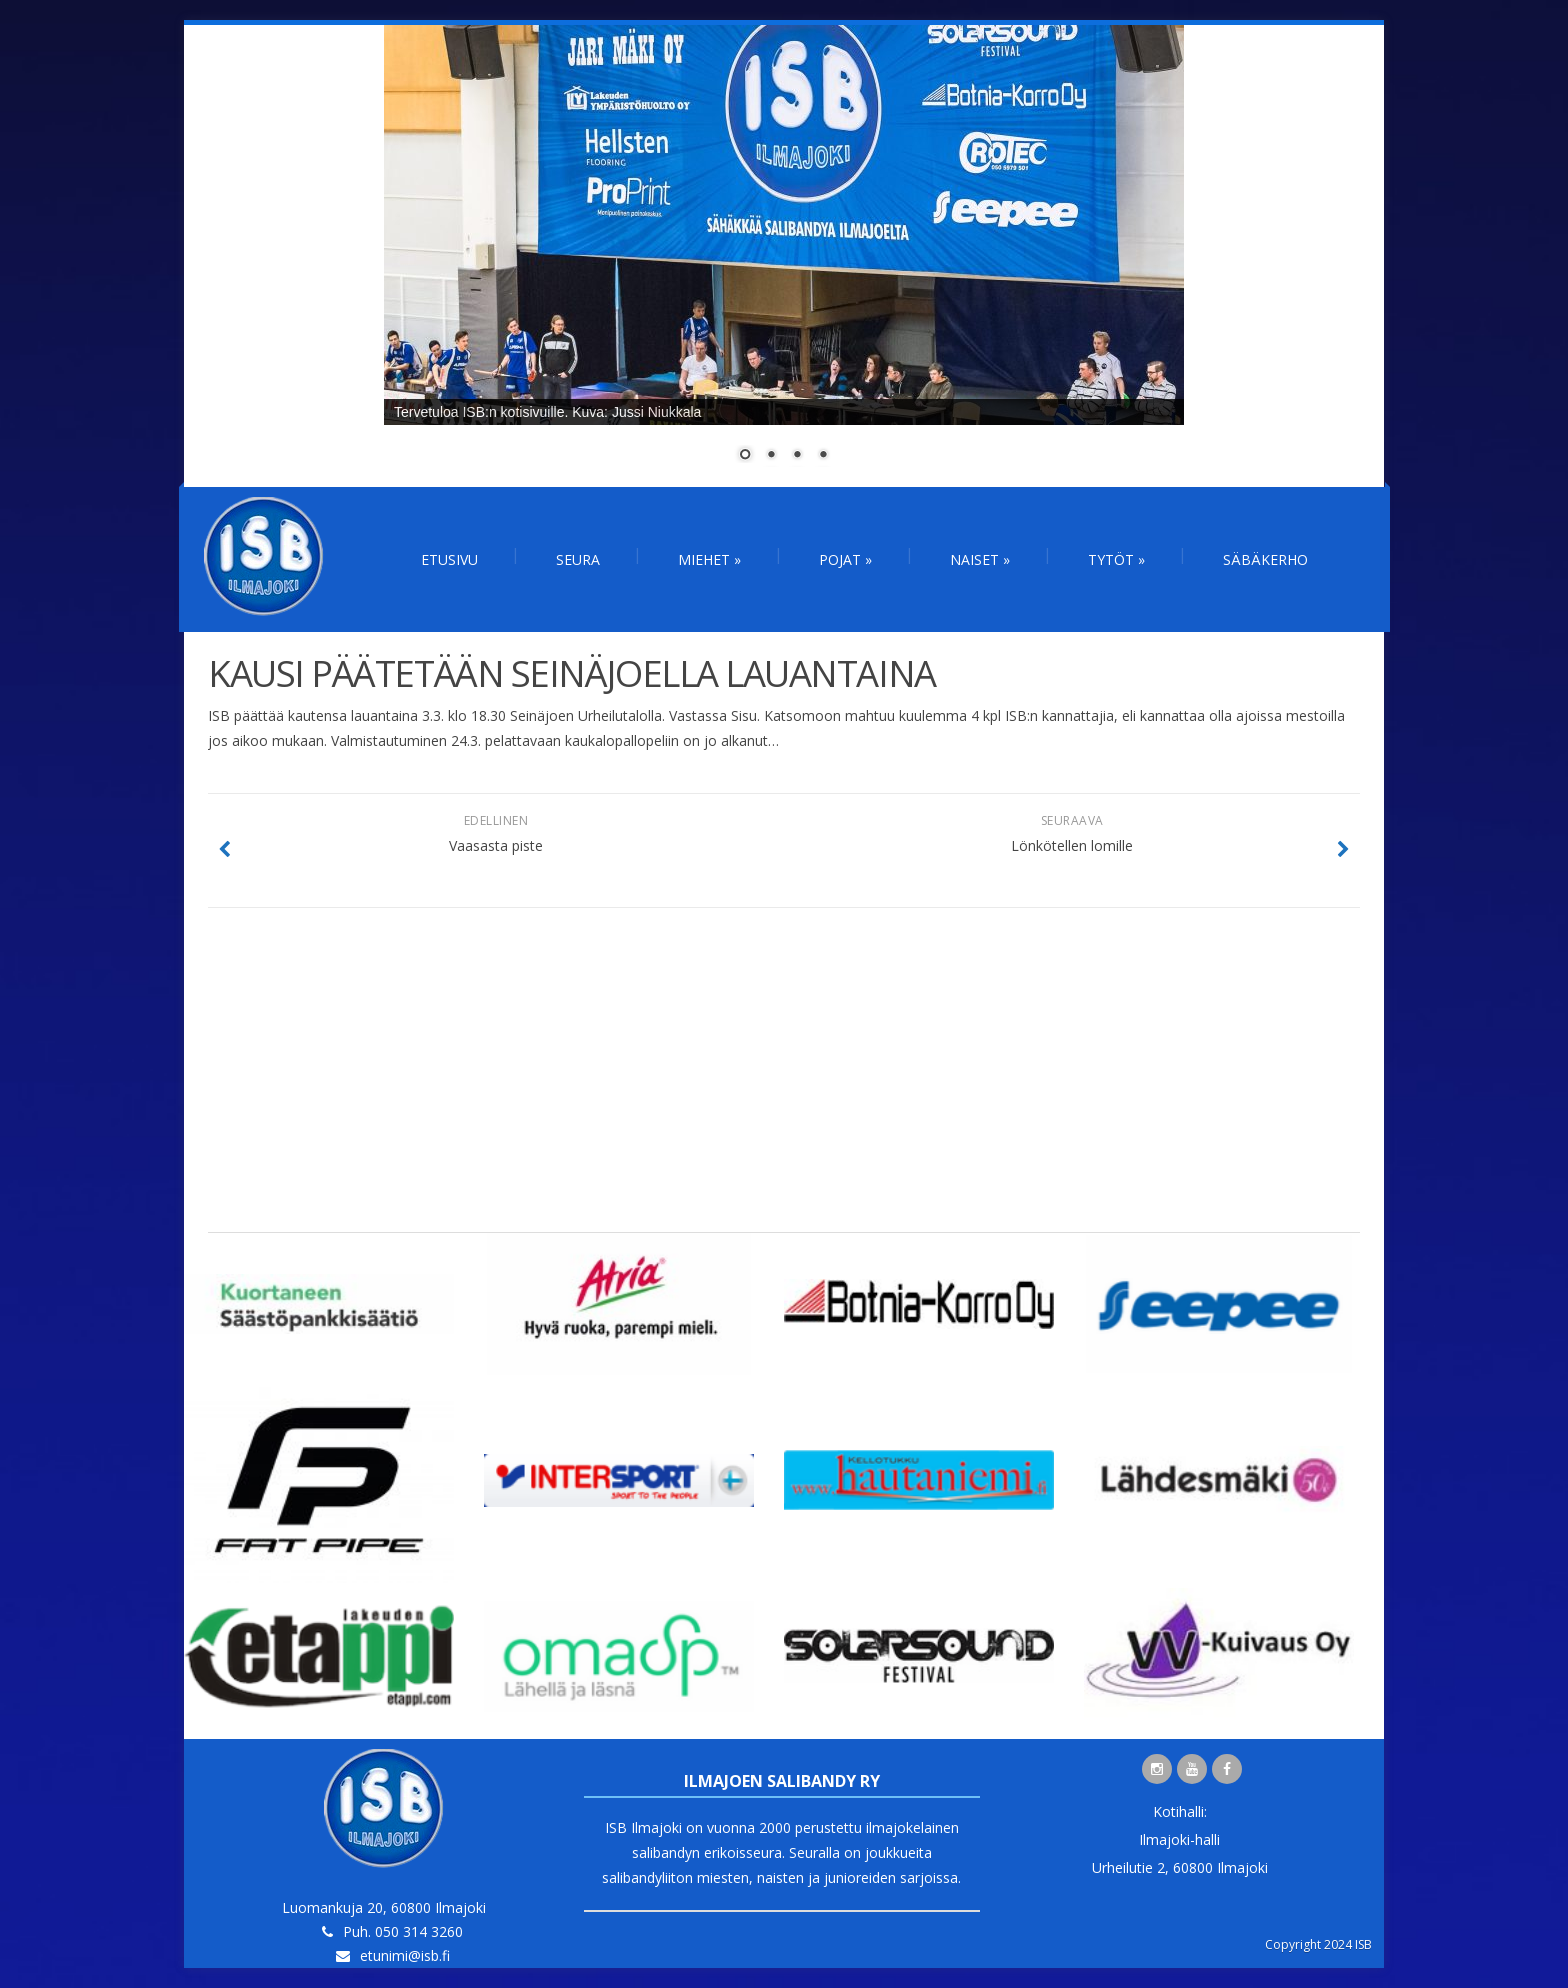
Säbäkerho (1265, 559)
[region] (784, 256)
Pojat (845, 559)
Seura (578, 559)
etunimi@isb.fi (405, 1955)
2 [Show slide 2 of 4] (771, 456)
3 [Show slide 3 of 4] (797, 456)
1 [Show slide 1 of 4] (745, 456)
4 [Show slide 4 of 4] (823, 456)
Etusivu (449, 559)
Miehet (709, 559)
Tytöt (1116, 559)
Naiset (980, 559)
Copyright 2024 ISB (1318, 1944)
